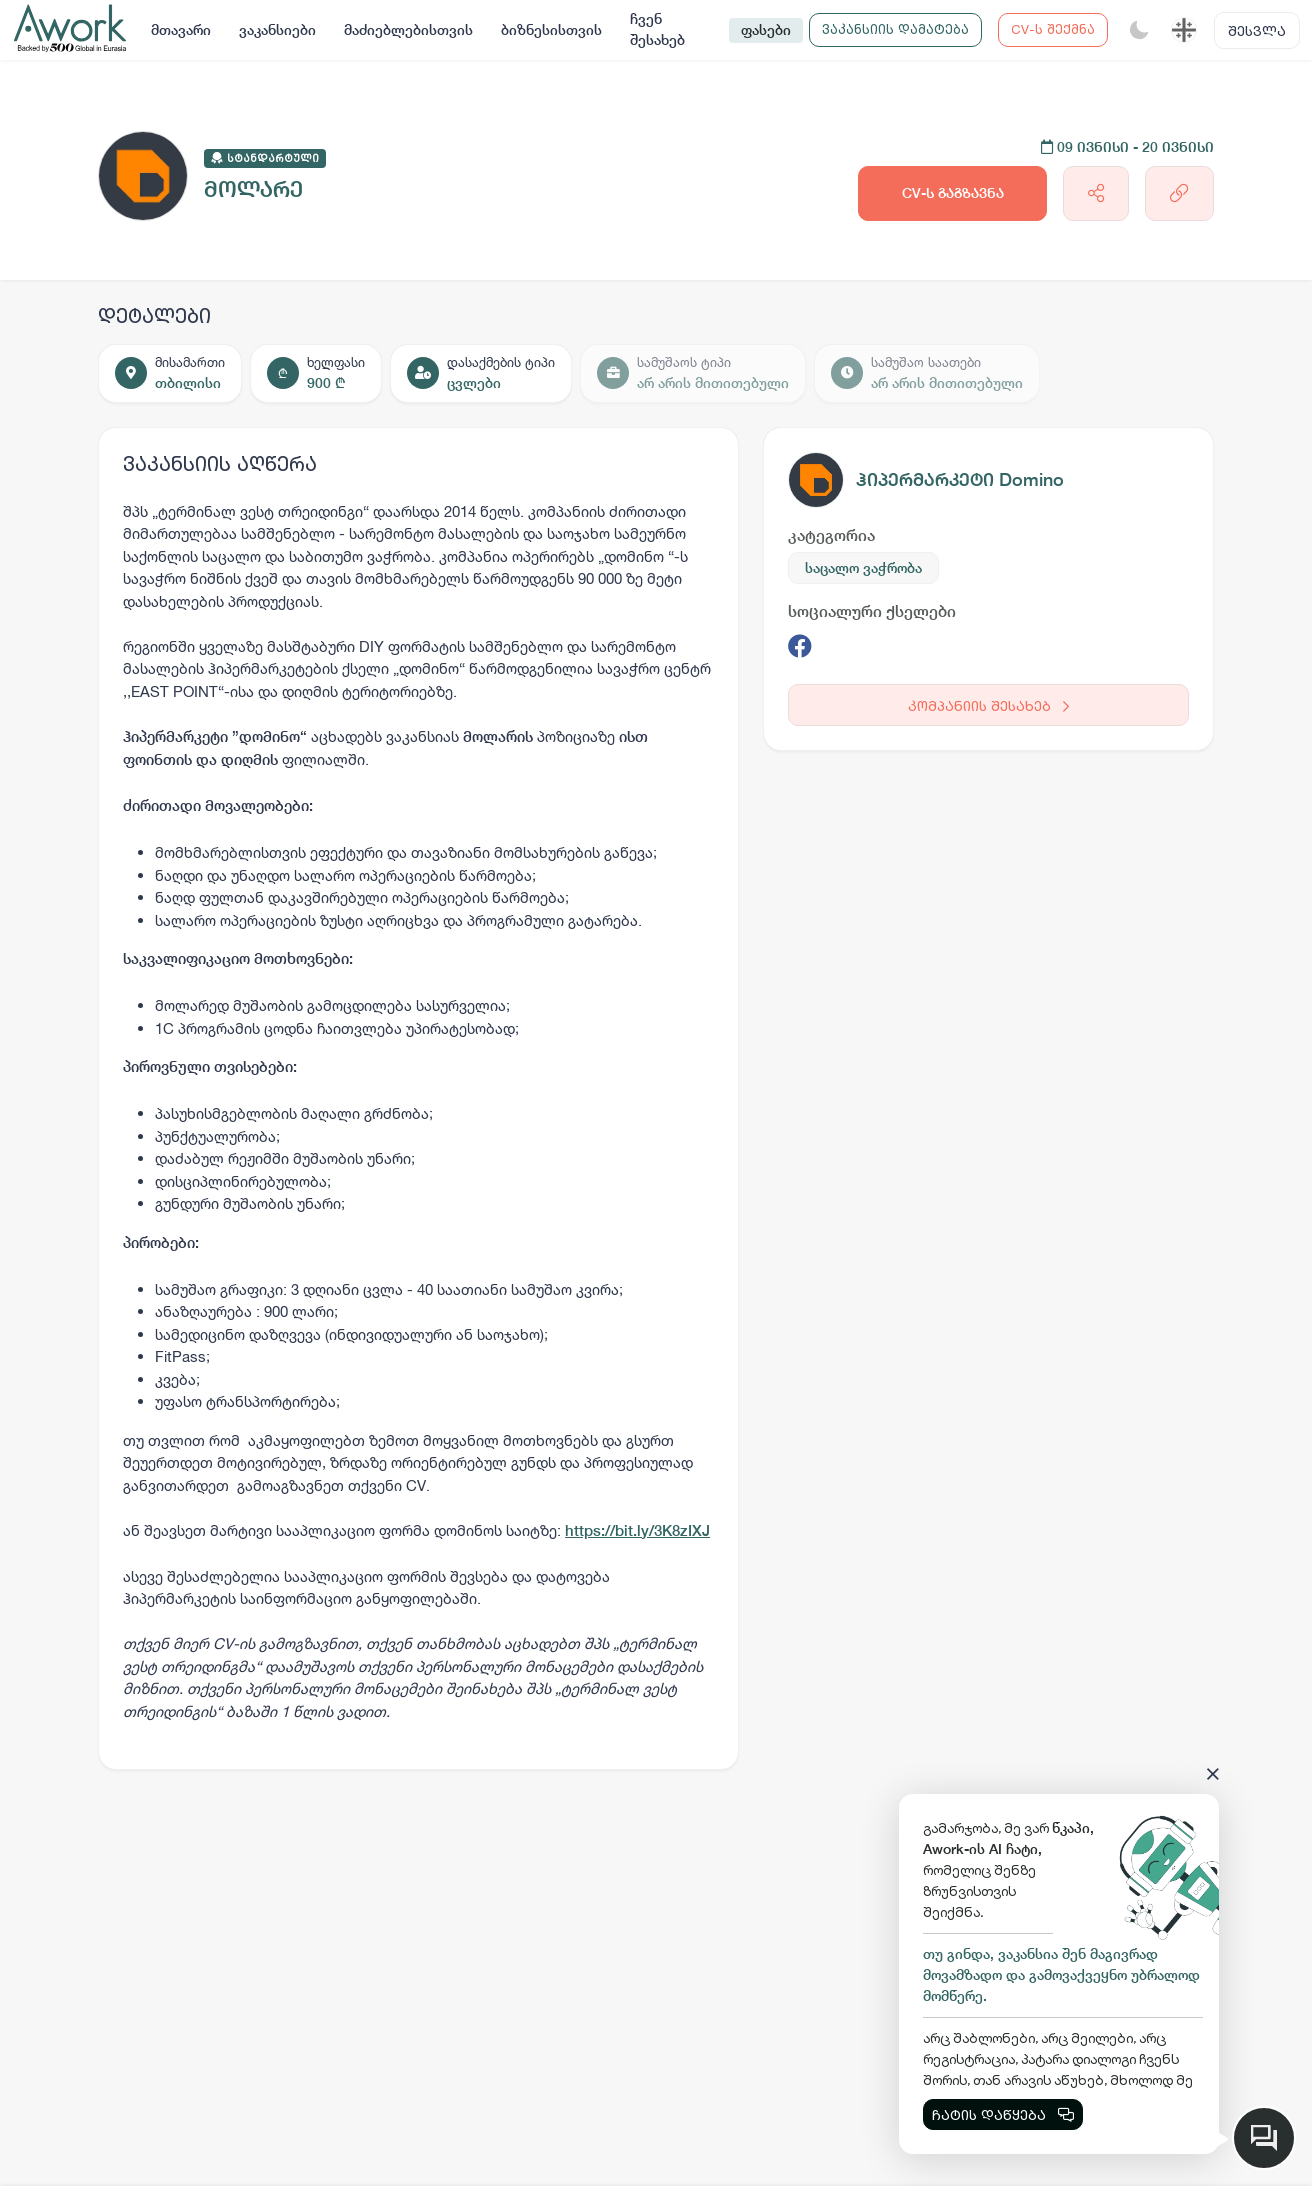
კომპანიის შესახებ (988, 705)
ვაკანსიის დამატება (895, 29)
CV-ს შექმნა (1053, 29)
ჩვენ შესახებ (657, 29)
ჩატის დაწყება (1003, 2114)
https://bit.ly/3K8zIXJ (637, 1530)
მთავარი (181, 30)
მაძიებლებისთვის (408, 30)
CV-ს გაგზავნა (953, 193)
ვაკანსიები (277, 30)
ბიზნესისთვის (551, 30)
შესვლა (1257, 30)
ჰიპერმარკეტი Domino (960, 479)
